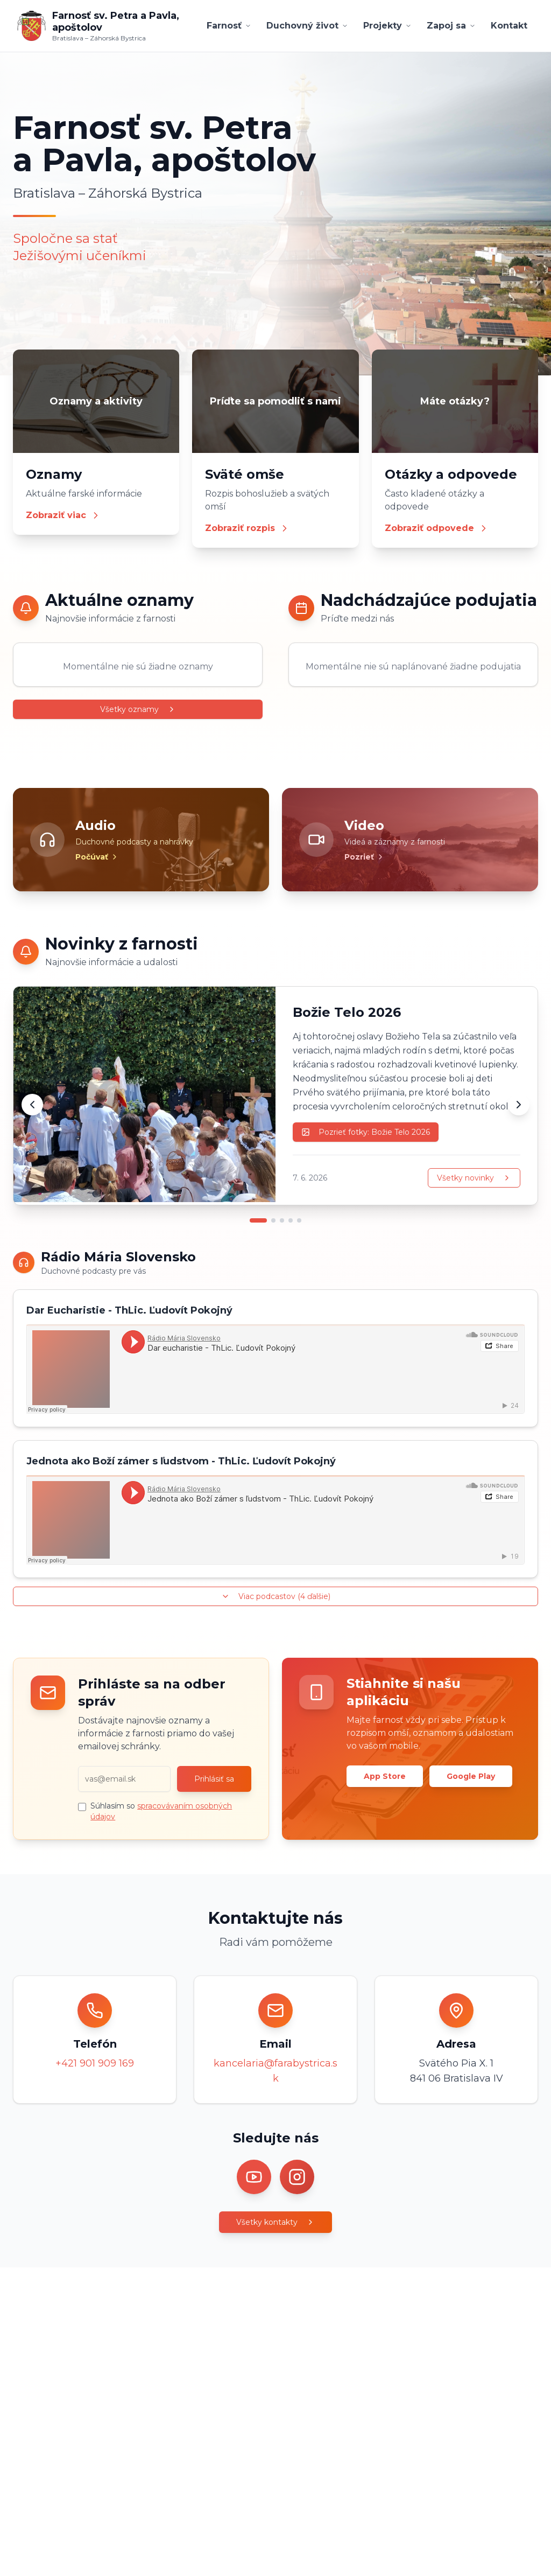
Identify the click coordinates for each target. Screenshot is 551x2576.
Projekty (387, 25)
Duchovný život (307, 25)
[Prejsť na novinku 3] (282, 1220)
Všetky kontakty (275, 2222)
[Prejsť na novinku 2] (273, 1220)
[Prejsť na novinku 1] (258, 1220)
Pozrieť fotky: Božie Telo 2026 (365, 1132)
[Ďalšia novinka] (518, 1104)
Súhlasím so (161, 1811)
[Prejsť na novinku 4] (290, 1220)
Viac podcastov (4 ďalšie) (275, 1596)
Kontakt (509, 25)
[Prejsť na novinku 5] (299, 1220)
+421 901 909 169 (94, 2063)
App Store (385, 1776)
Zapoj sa (451, 25)
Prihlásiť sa (214, 1779)
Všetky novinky (474, 1178)
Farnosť (229, 25)
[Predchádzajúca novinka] (32, 1104)
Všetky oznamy (138, 709)
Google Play (471, 1776)
